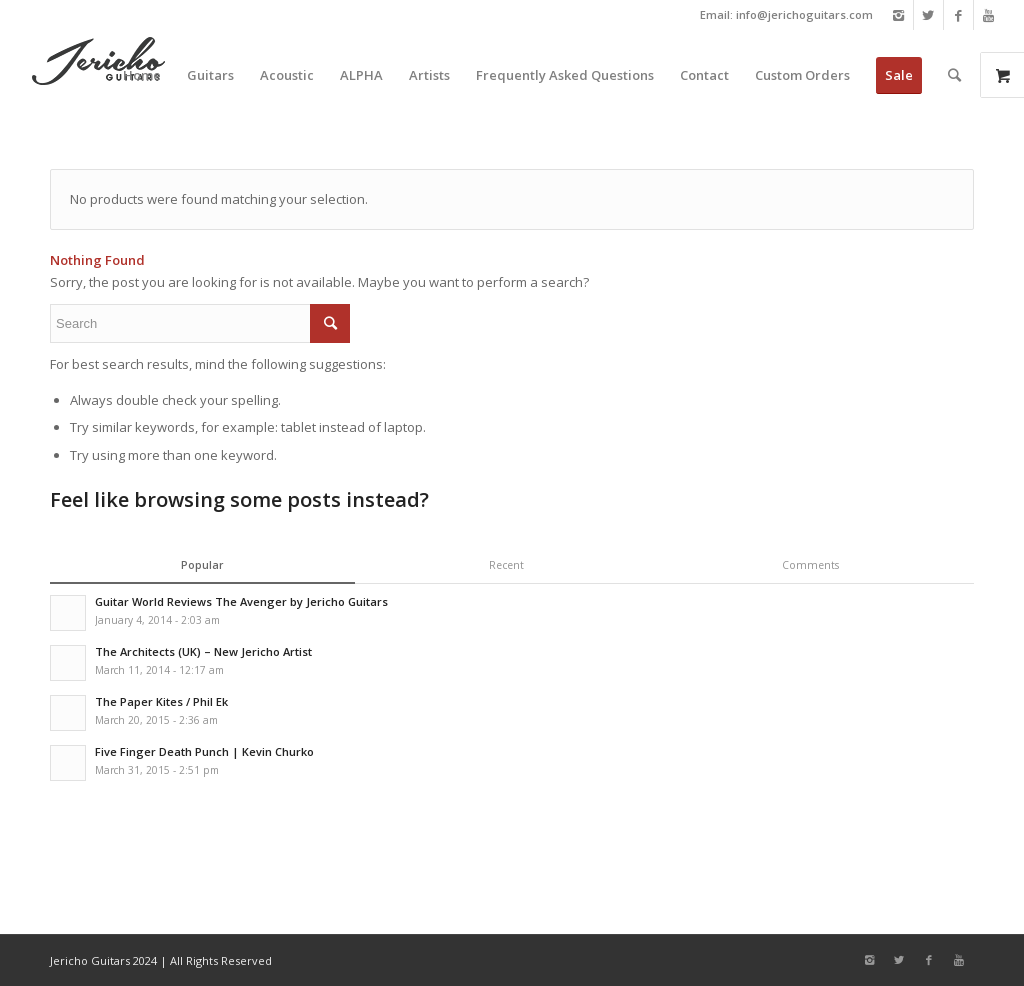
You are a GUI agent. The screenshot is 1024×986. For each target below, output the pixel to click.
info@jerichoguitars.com (804, 14)
